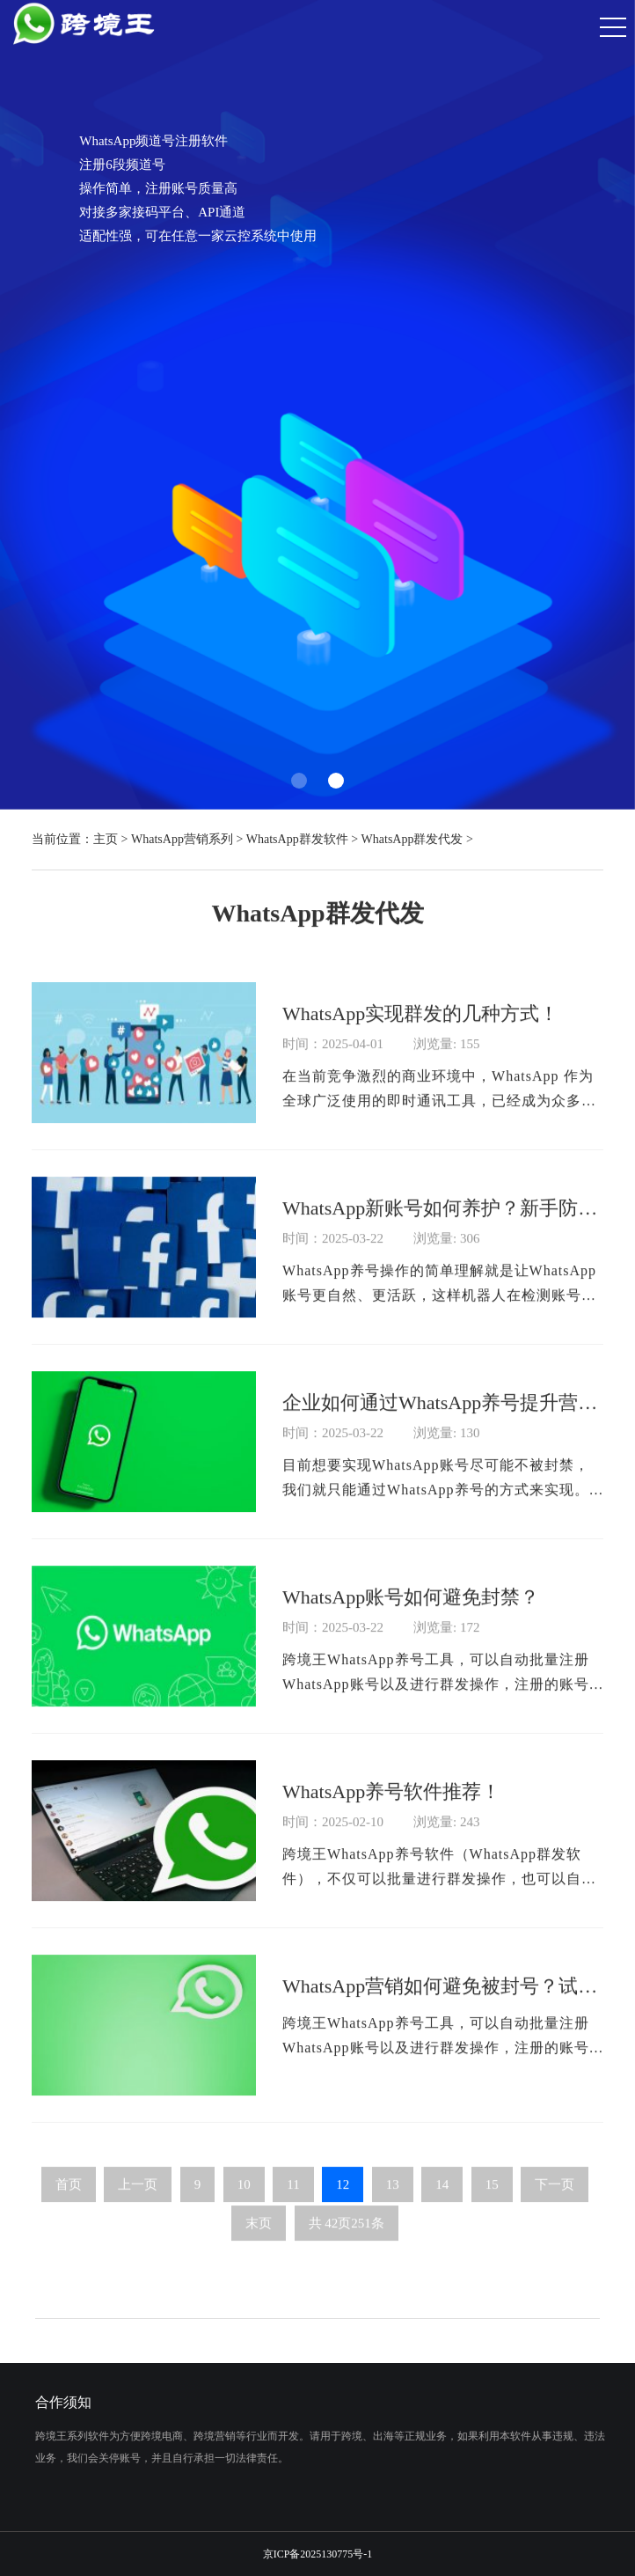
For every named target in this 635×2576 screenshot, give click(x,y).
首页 (68, 2205)
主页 (105, 839)
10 (244, 2205)
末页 (258, 2243)
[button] (299, 781)
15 (492, 2205)
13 (392, 2205)
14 (442, 2205)
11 (293, 2205)
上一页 (137, 2205)
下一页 (554, 2205)
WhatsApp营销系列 (182, 839)
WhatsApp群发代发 (412, 839)
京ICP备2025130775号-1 (318, 2554)
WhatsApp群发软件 (297, 839)
